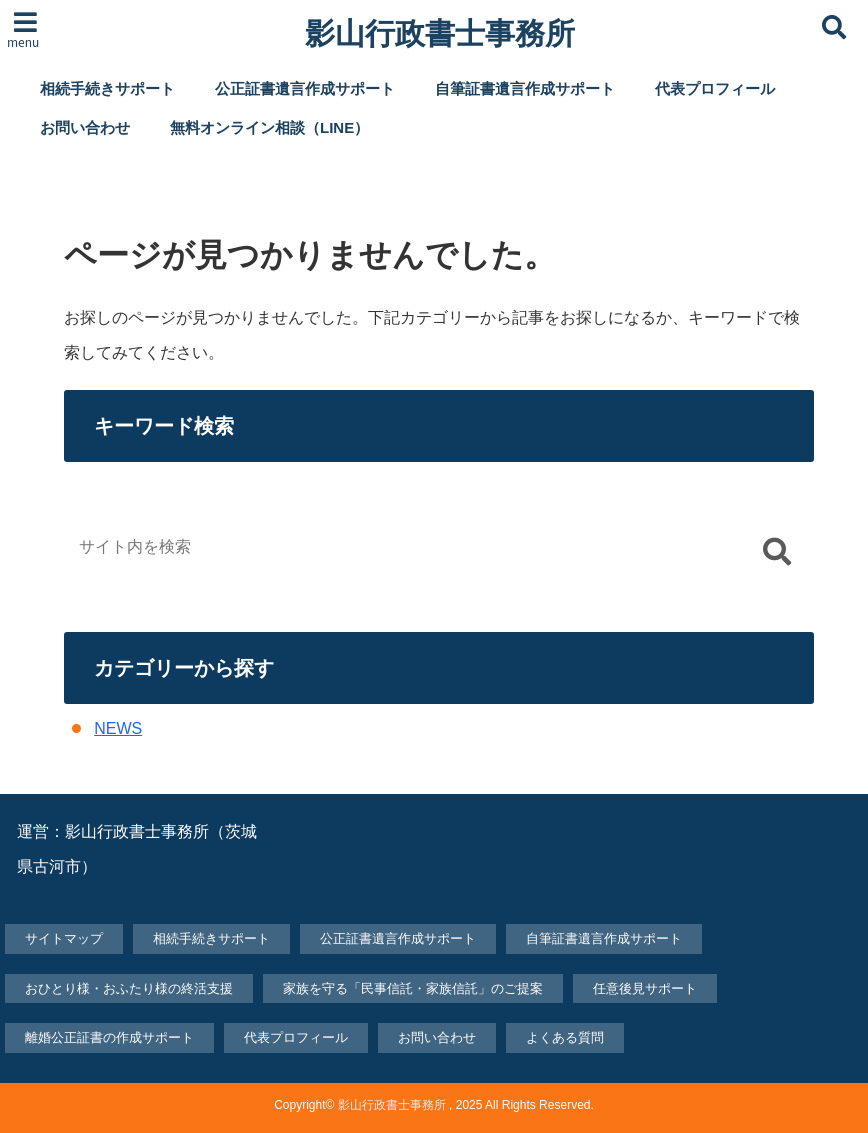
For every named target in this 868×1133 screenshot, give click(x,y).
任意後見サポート (645, 988)
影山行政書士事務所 (440, 34)
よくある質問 (565, 1037)
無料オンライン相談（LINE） (269, 127)
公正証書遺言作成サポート (305, 88)
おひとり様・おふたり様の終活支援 (129, 988)
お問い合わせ (85, 127)
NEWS (118, 728)
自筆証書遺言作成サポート (525, 88)
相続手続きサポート (107, 88)
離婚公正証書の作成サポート (109, 1037)
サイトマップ (64, 938)
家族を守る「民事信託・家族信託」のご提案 (413, 988)
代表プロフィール (715, 88)
